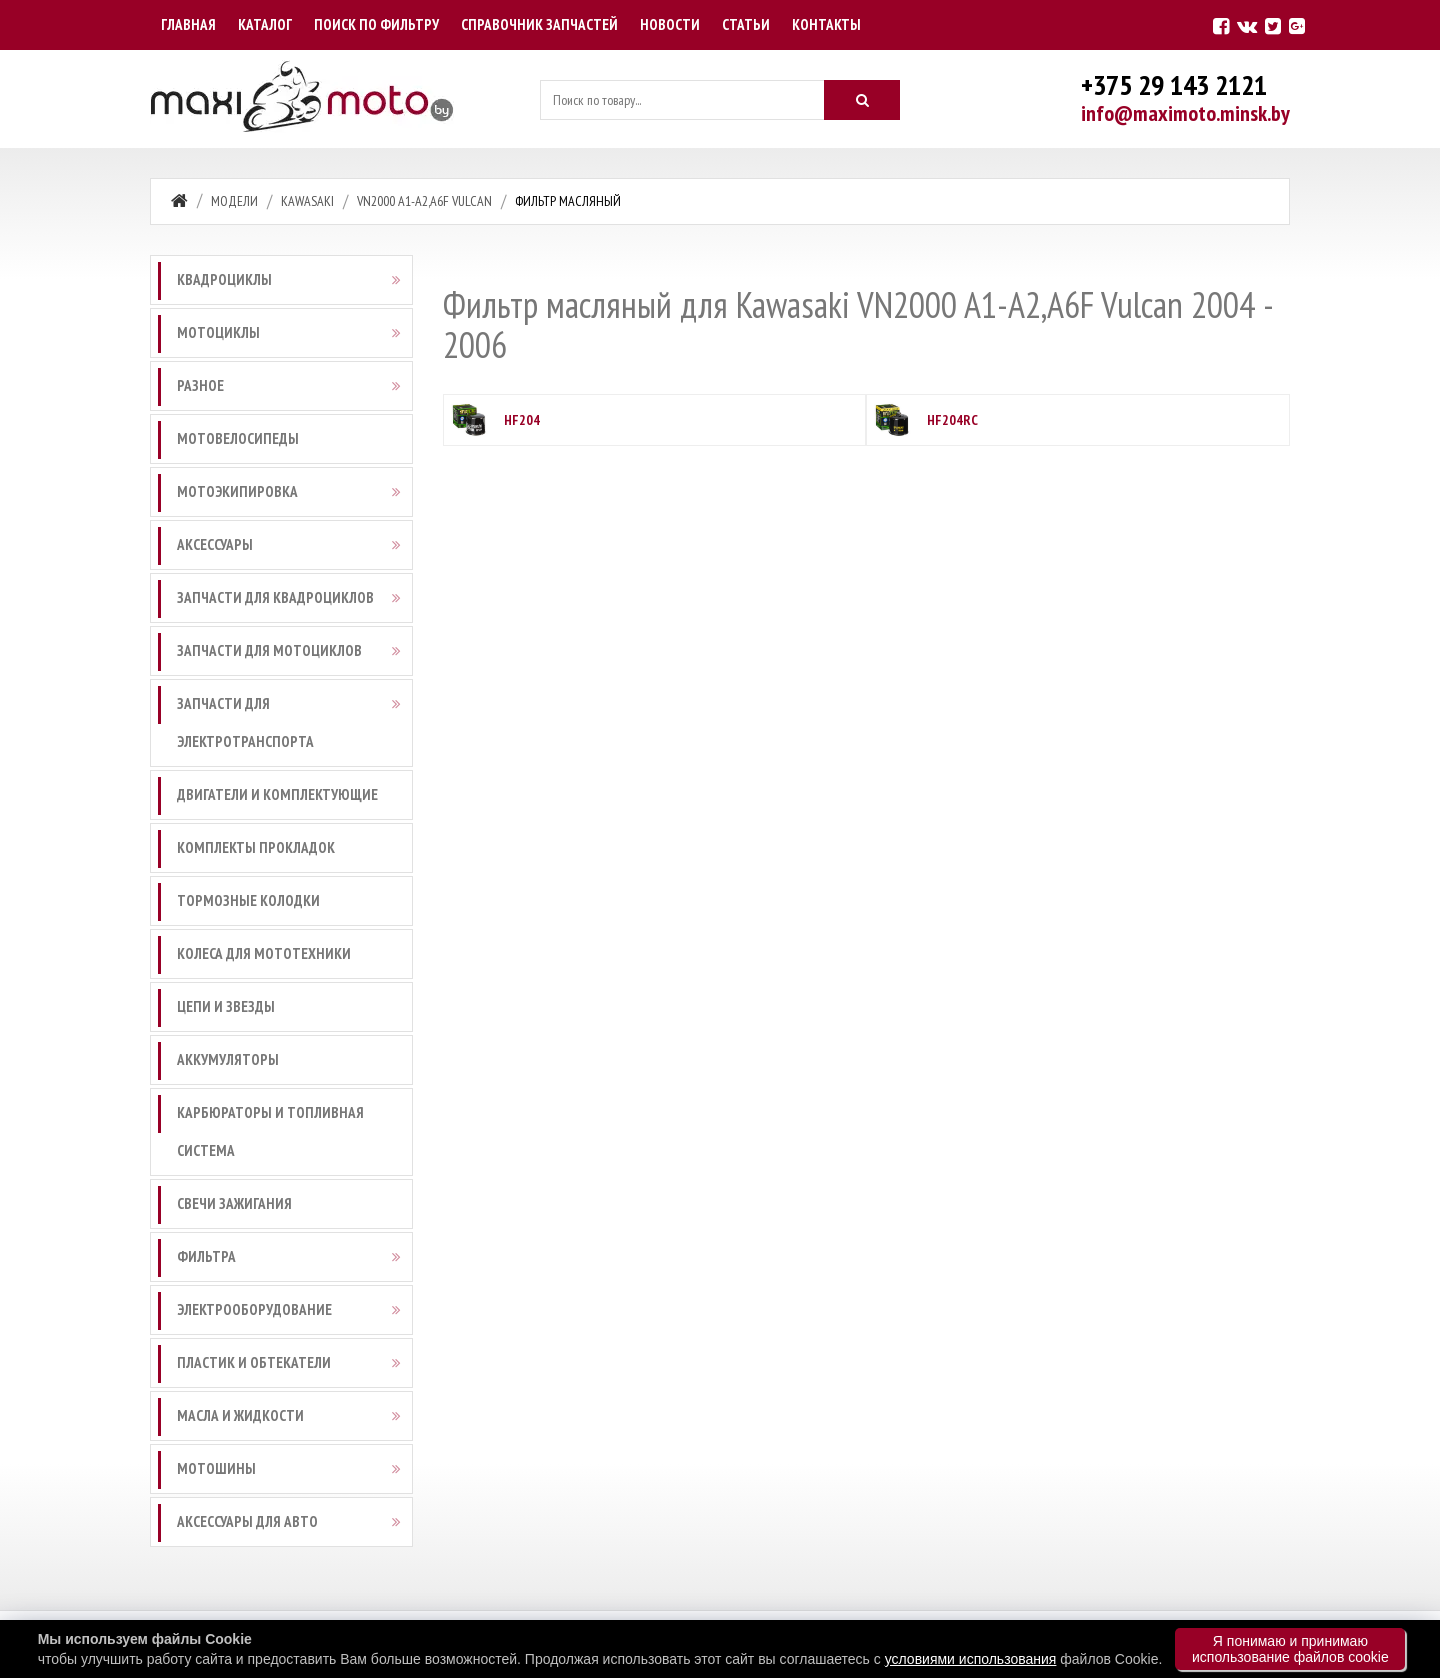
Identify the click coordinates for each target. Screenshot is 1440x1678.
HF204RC (952, 420)
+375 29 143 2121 (1174, 84)
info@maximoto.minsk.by (1185, 113)
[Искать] (862, 100)
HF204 (522, 420)
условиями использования (971, 1659)
